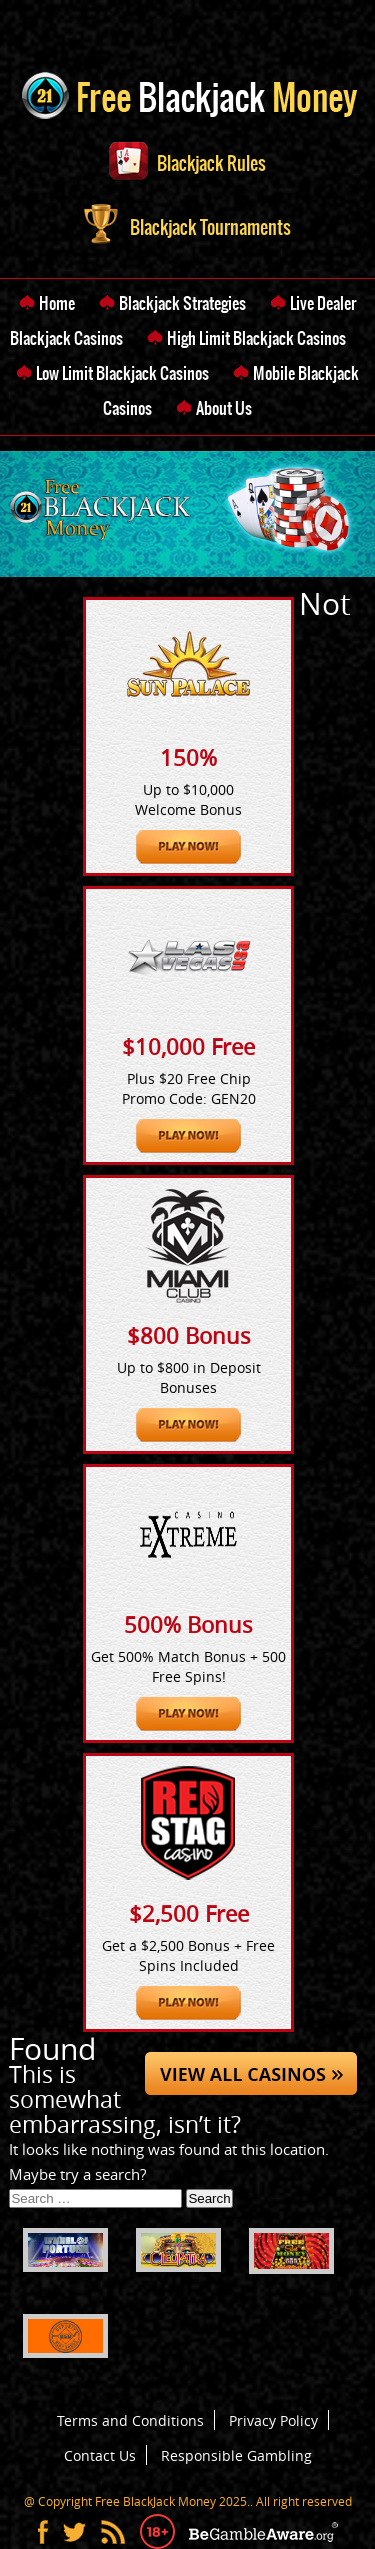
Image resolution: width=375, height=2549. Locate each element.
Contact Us (100, 2455)
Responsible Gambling (236, 2455)
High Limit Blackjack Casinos (256, 338)
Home (57, 303)
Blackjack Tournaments (187, 227)
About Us (224, 408)
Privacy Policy (273, 2420)
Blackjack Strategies (182, 303)
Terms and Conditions (130, 2420)
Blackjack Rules (187, 163)
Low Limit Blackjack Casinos (122, 373)
